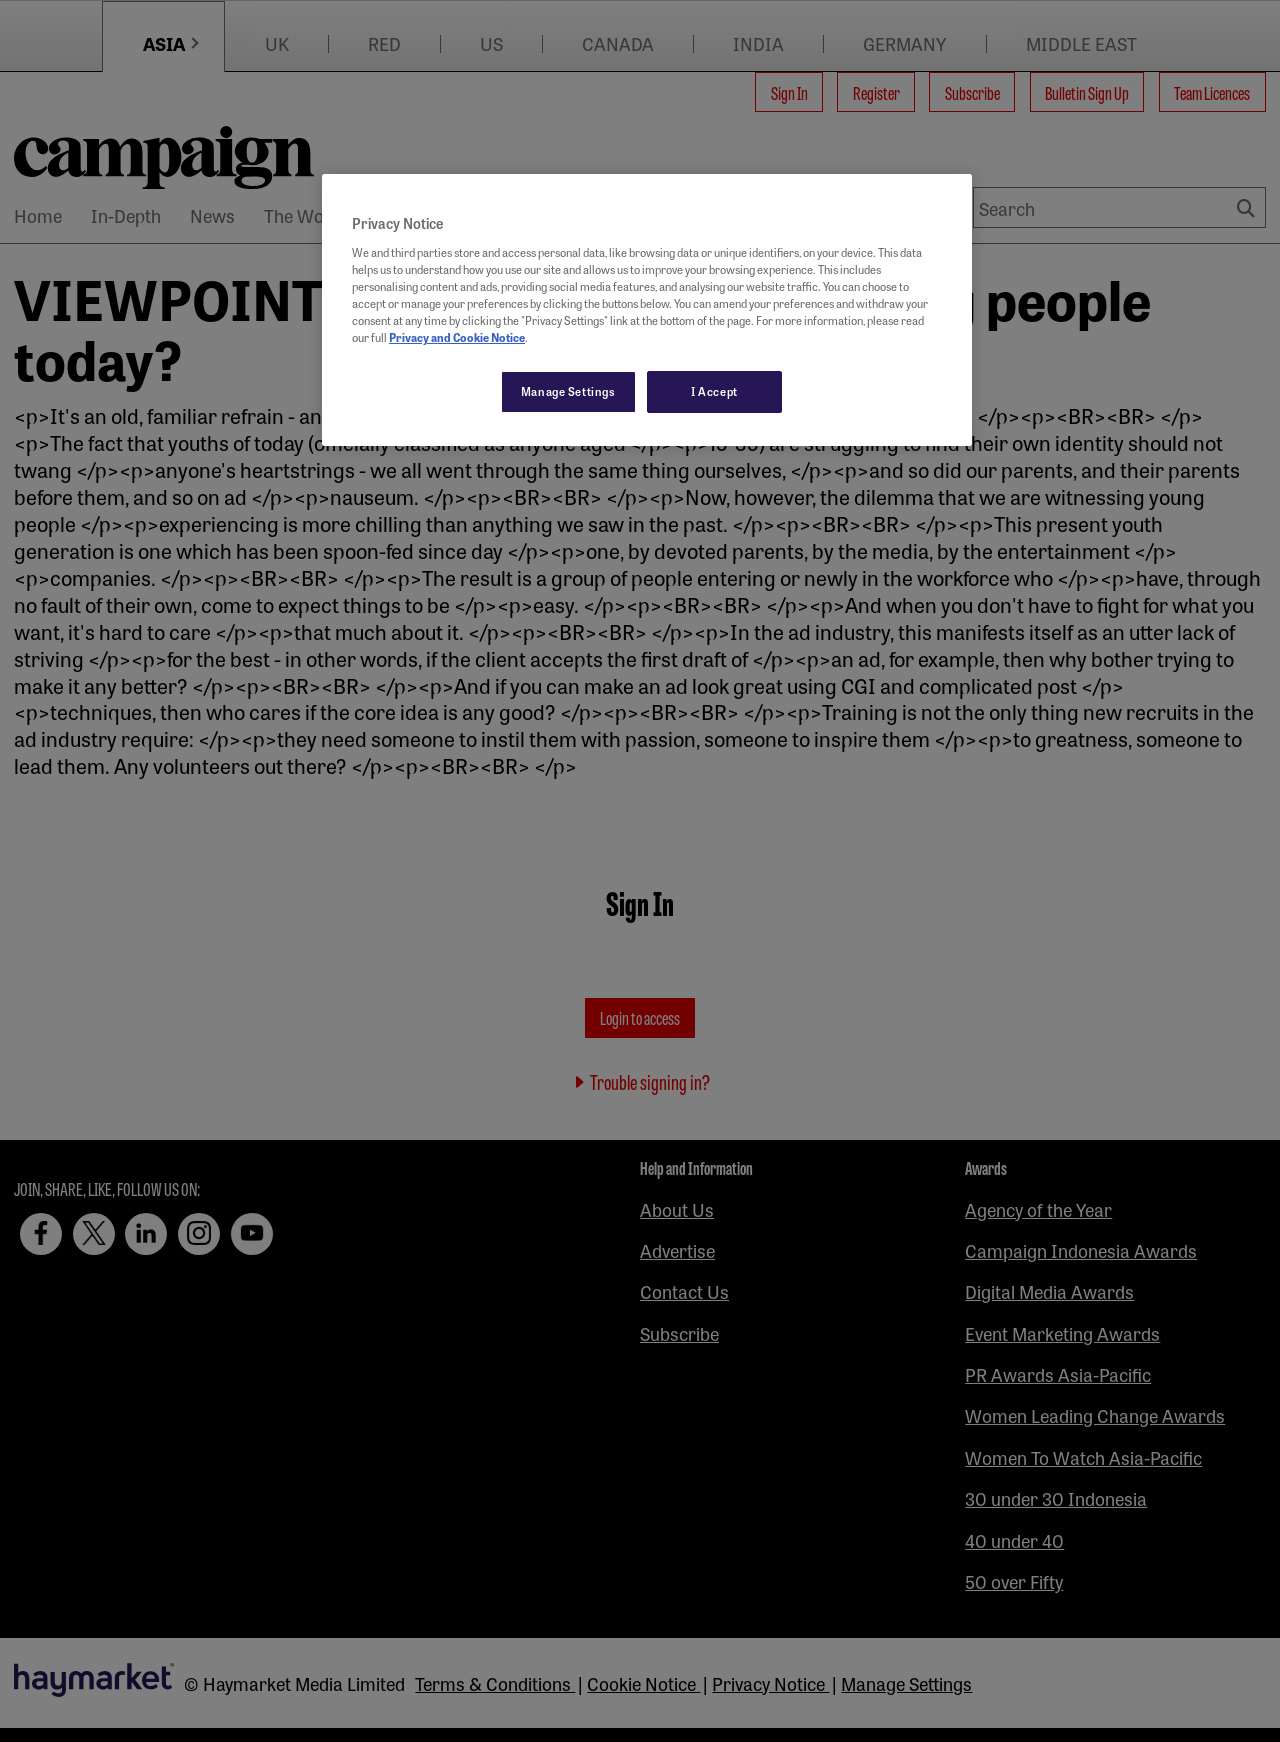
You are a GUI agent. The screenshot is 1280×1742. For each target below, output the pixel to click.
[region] (647, 310)
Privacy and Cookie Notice (457, 337)
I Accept (714, 391)
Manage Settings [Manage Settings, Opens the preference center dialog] (568, 391)
